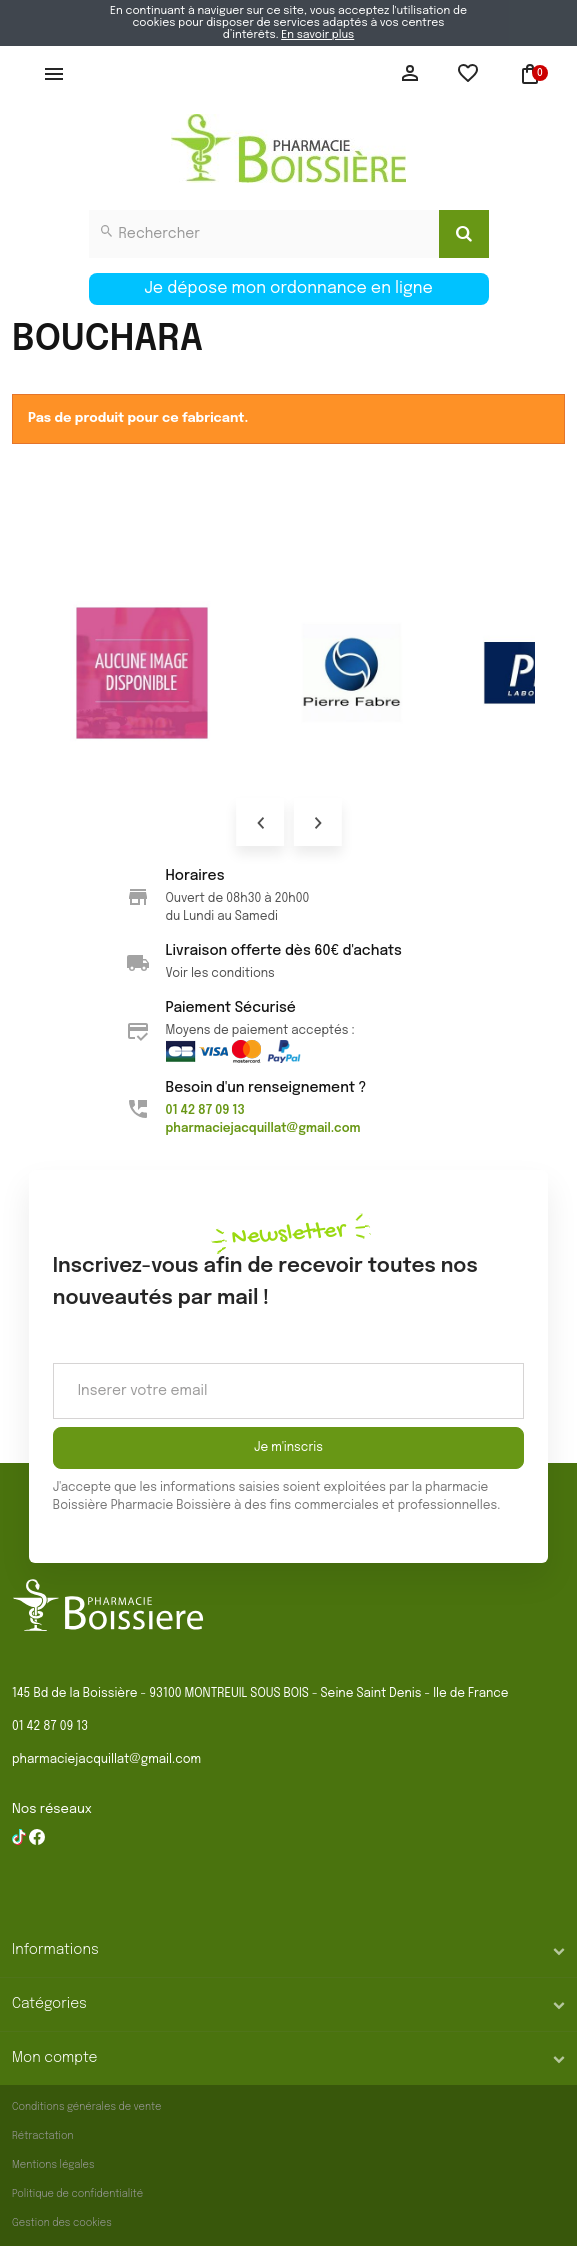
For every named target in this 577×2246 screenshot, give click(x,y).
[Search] (464, 234)
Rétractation (43, 2136)
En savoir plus (317, 35)
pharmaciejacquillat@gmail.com (106, 1760)
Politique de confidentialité (77, 2194)
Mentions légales (53, 2165)
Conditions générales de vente (86, 2107)
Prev (260, 822)
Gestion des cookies (62, 2223)
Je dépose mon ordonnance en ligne (288, 288)
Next (317, 822)
